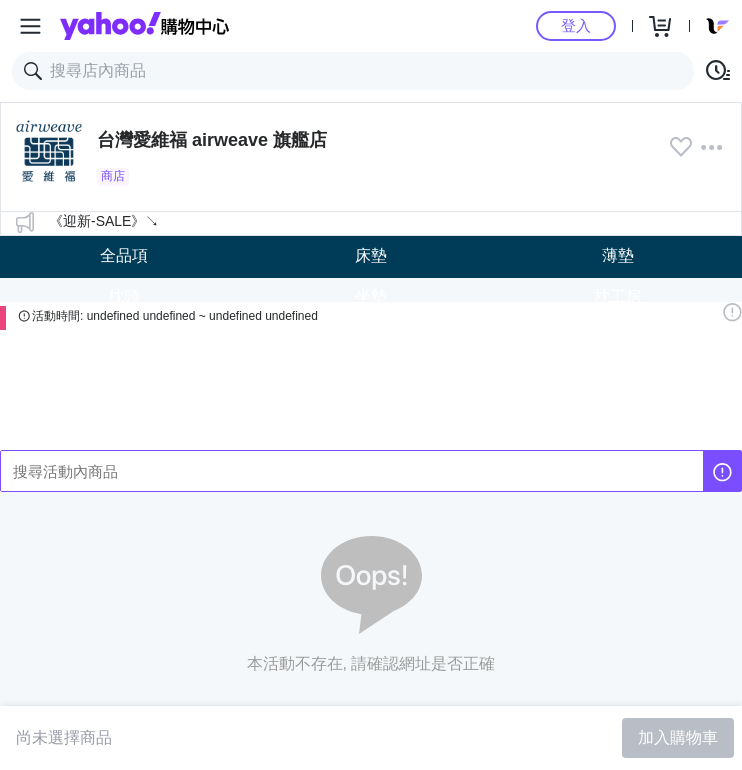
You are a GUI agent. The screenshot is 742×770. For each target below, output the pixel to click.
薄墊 (618, 255)
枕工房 (618, 296)
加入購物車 (678, 737)
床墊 (371, 255)
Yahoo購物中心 (144, 26)
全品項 (124, 255)
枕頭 (124, 296)
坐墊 (371, 296)
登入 (576, 25)
